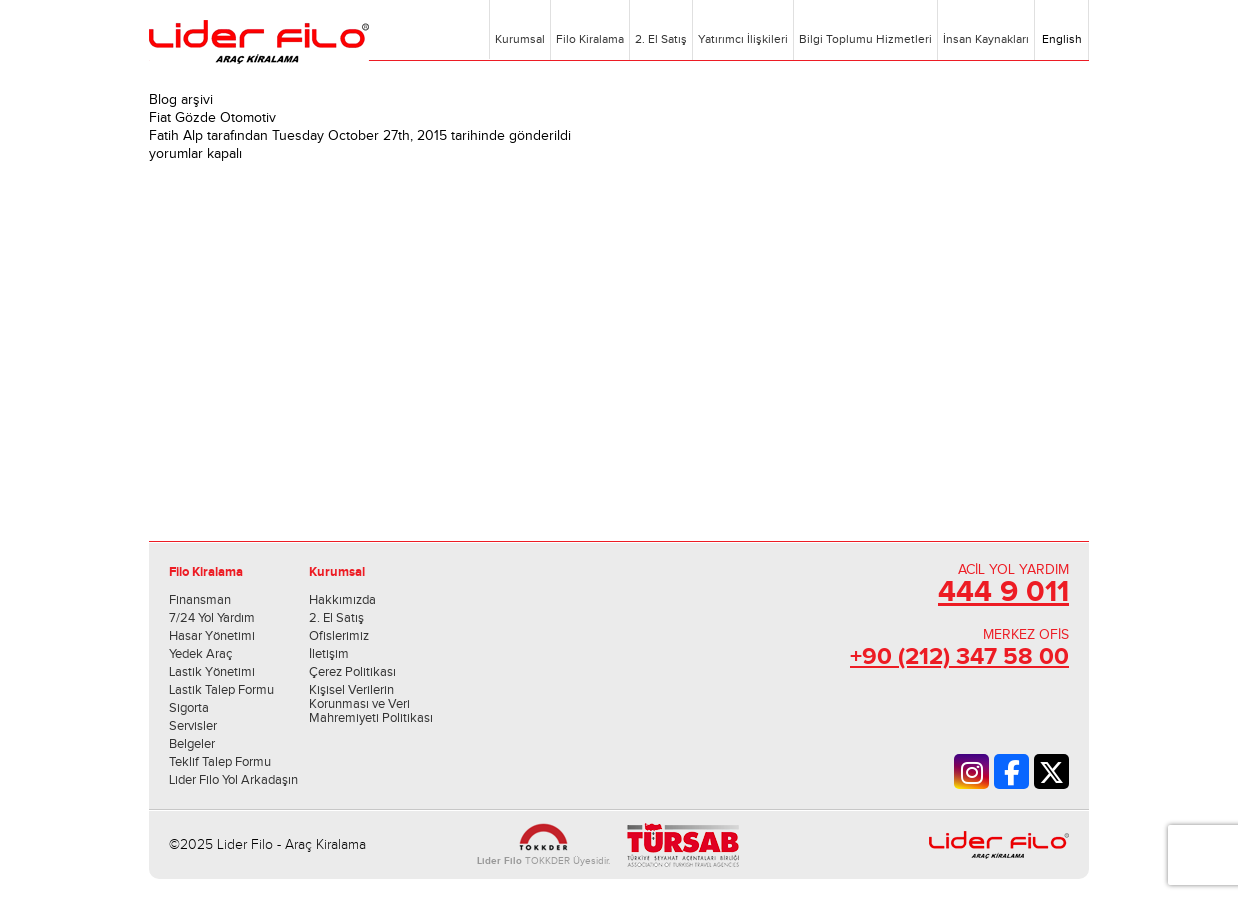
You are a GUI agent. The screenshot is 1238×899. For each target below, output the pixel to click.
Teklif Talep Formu (220, 762)
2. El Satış (661, 39)
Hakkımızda (342, 600)
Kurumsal (520, 39)
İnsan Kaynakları (986, 39)
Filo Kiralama (590, 39)
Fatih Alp (176, 136)
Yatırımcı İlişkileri (743, 39)
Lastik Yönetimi (212, 672)
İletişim (329, 654)
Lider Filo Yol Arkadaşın (233, 780)
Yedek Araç (200, 654)
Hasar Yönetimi (212, 636)
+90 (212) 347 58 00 (959, 656)
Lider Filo (259, 42)
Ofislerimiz (339, 636)
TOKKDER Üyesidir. (543, 861)
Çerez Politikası (352, 672)
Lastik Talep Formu (221, 690)
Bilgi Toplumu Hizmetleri (865, 39)
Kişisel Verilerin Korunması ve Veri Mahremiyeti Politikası (371, 704)
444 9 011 (1003, 592)
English (1060, 39)
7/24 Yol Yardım (212, 618)
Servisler (193, 726)
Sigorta (189, 708)
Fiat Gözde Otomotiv (212, 118)
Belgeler (192, 744)
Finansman (200, 600)
